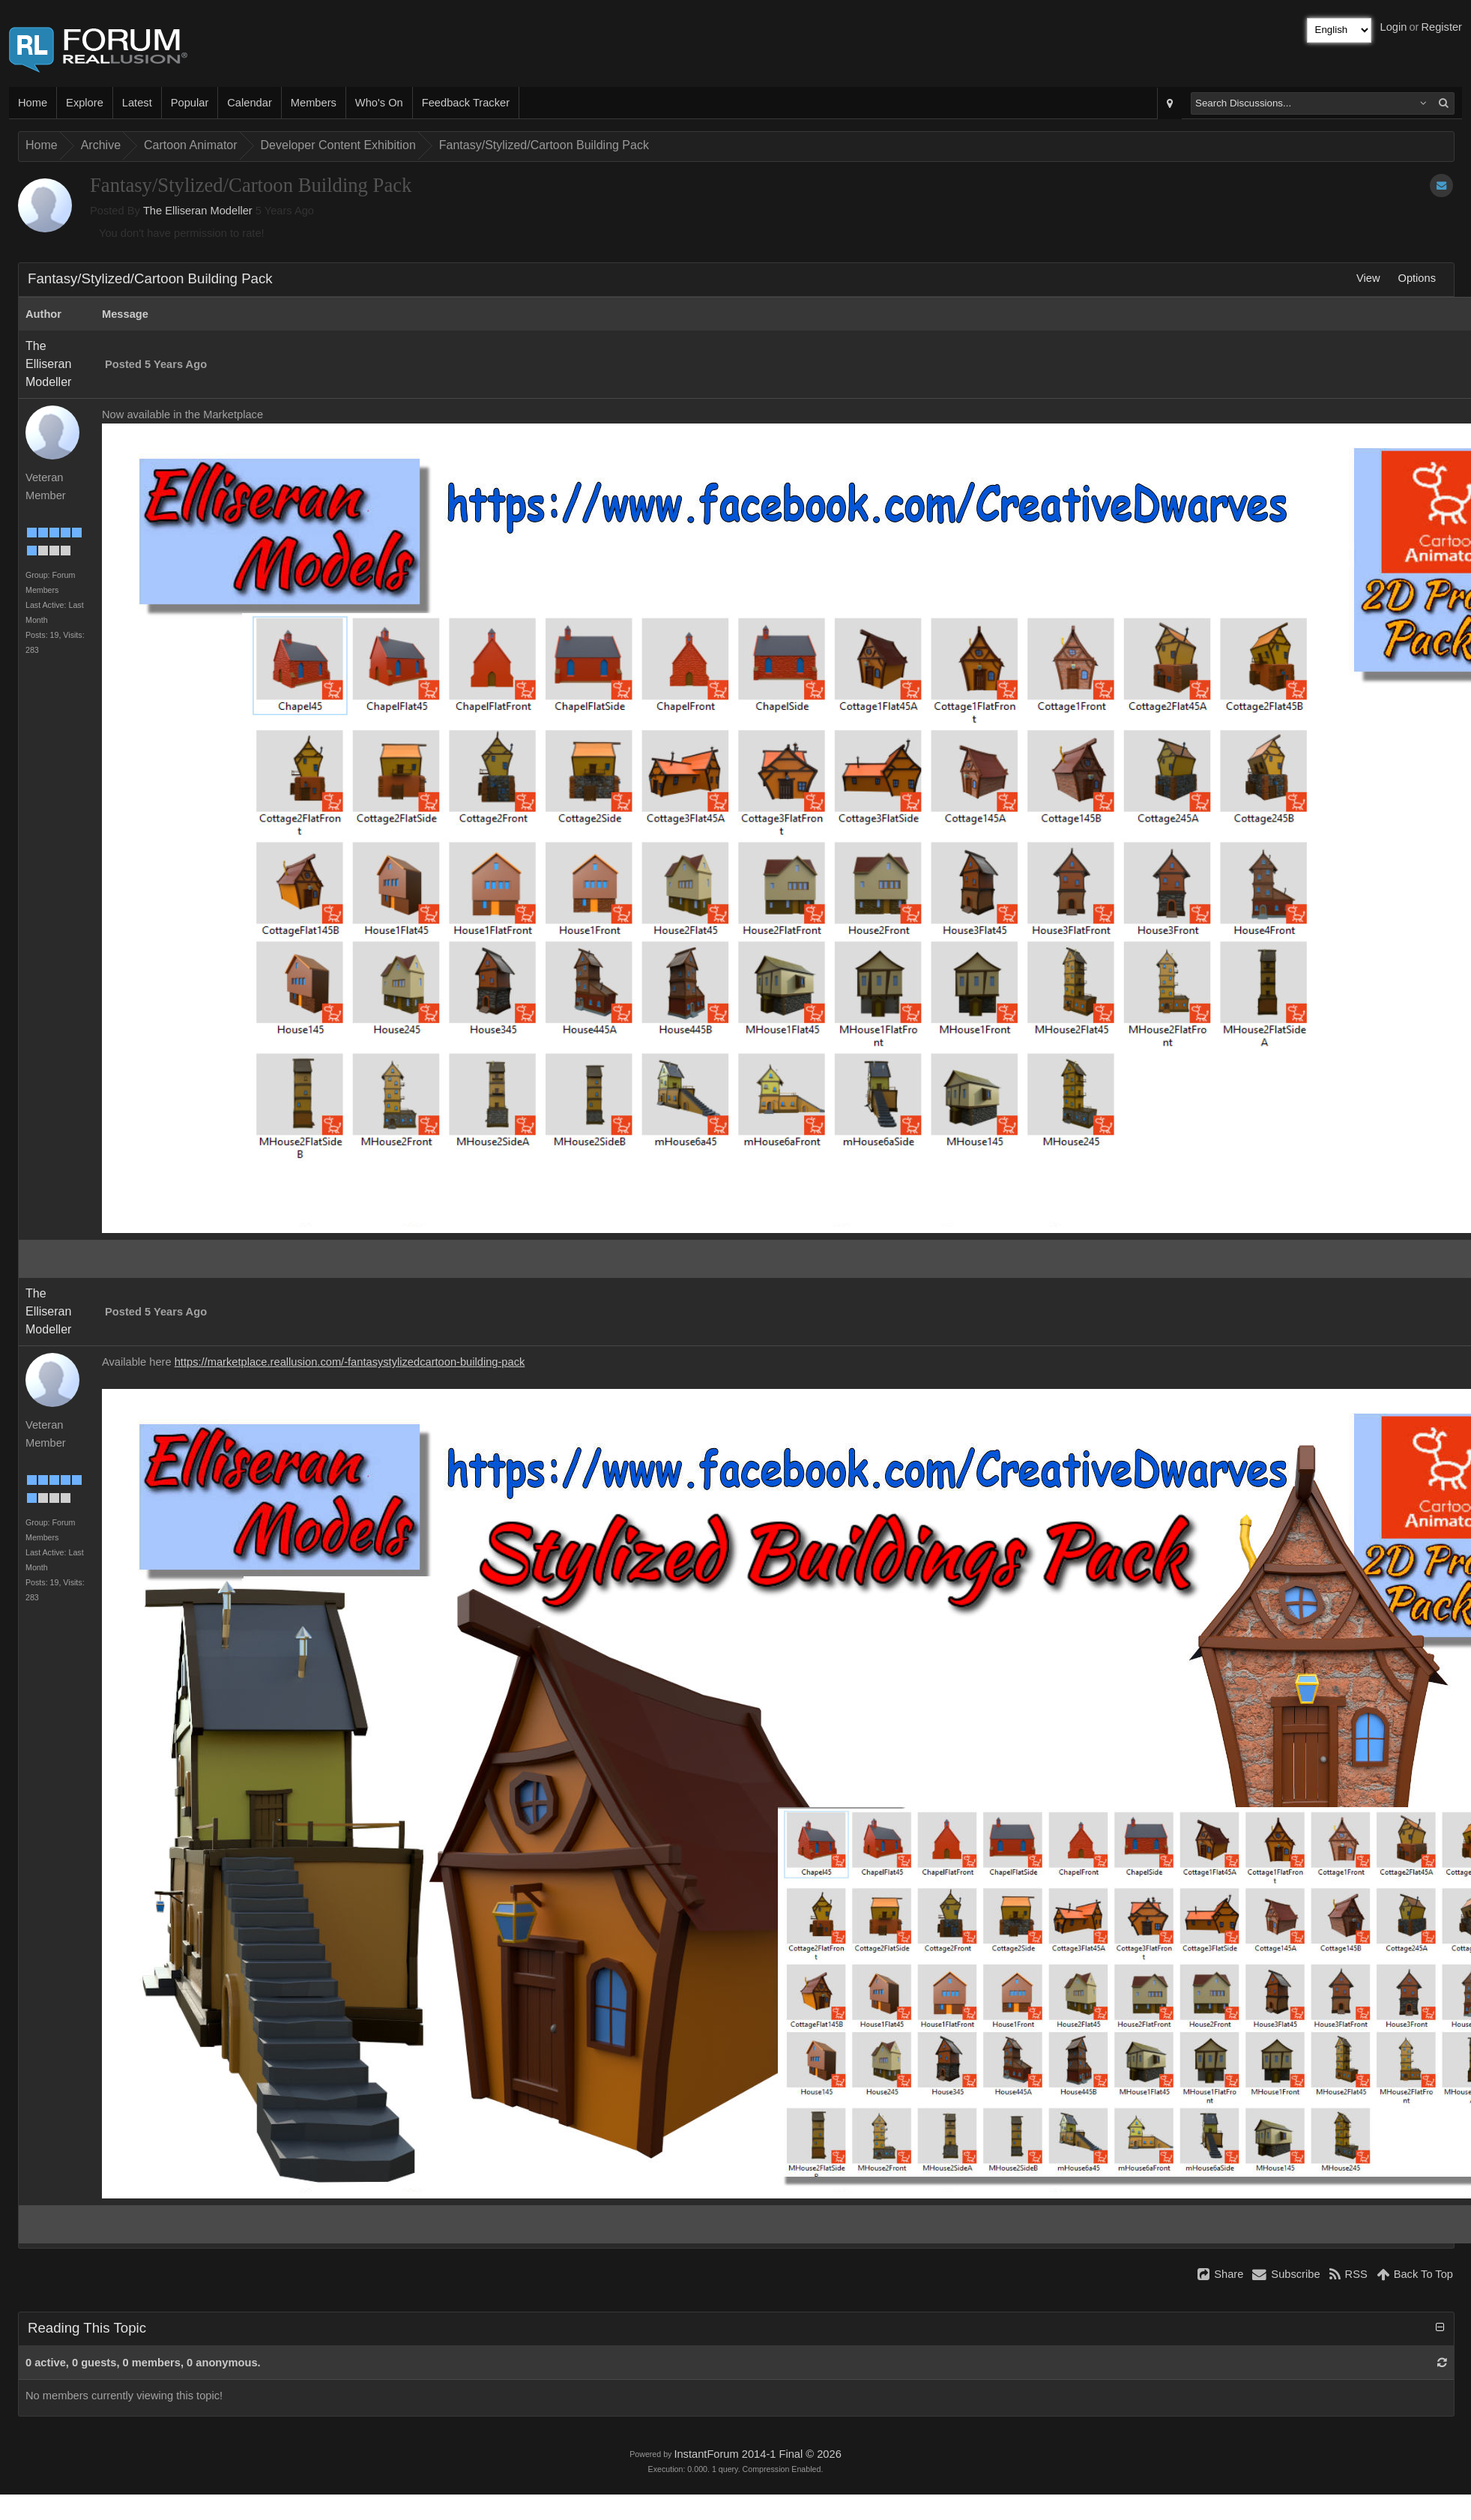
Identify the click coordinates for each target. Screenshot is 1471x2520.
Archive (101, 145)
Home (32, 102)
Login (1393, 27)
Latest (137, 102)
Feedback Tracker (466, 102)
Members (313, 102)
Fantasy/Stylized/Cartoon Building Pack (544, 145)
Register (1441, 27)
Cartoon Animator (191, 145)
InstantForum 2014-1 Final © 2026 (757, 2454)
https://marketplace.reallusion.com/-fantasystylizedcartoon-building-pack (350, 1362)
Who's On (379, 102)
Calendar (249, 102)
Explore (84, 102)
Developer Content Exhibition (338, 145)
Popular (190, 102)
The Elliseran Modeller (198, 211)
